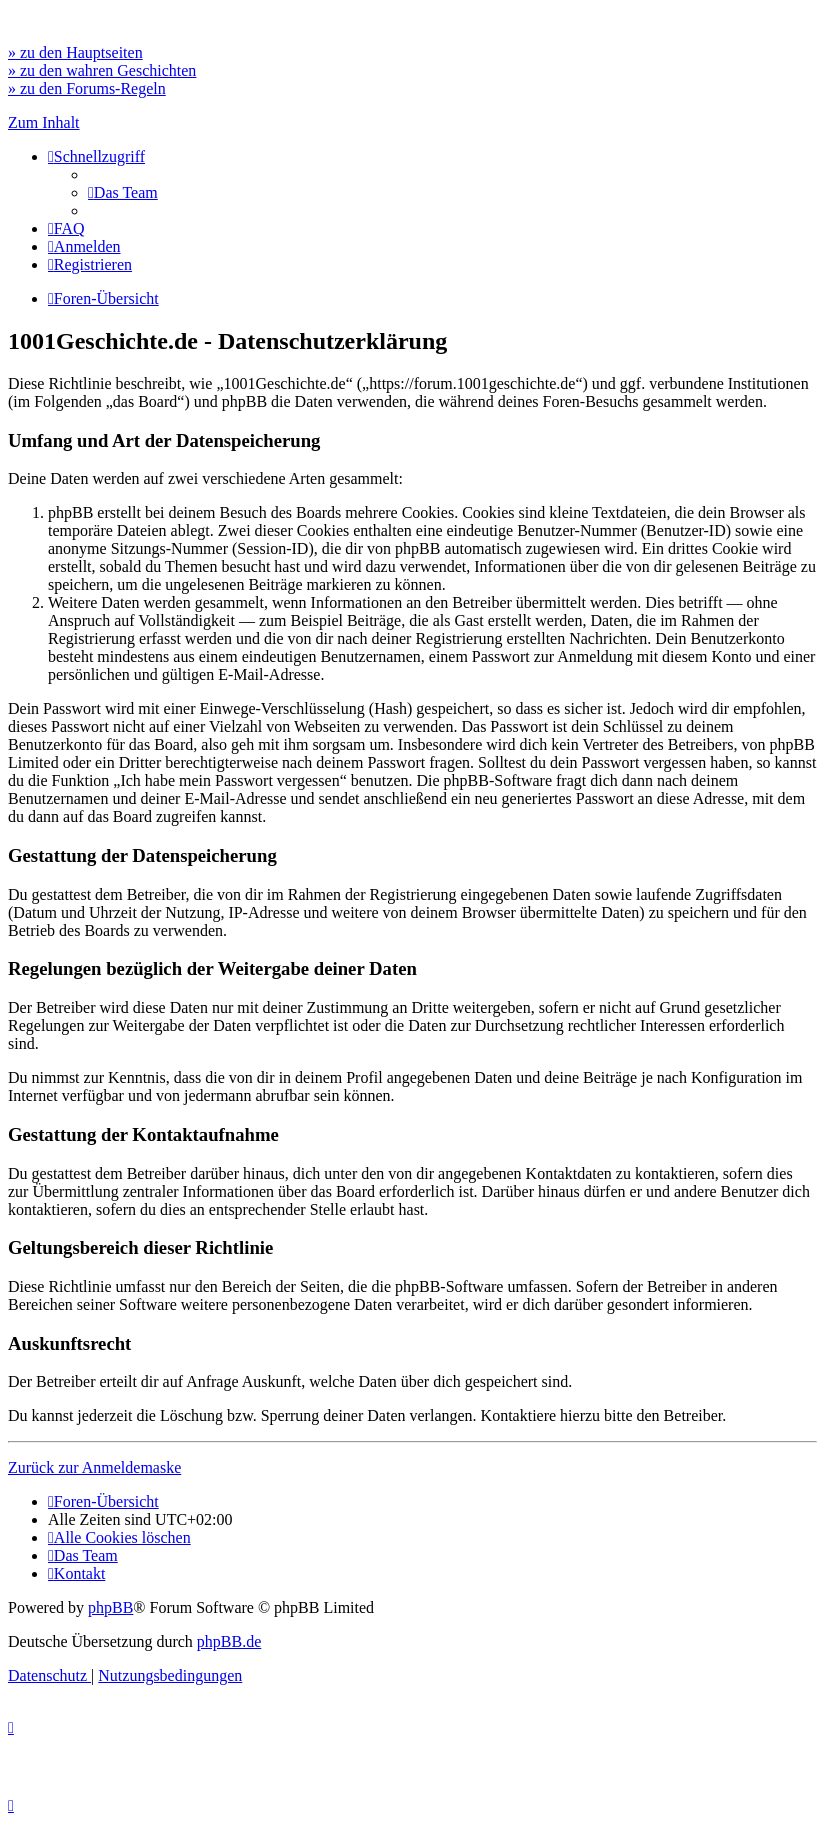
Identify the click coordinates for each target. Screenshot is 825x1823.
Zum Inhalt (44, 122)
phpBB (110, 1607)
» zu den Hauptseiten (75, 52)
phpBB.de (229, 1641)
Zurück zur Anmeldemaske (94, 1467)
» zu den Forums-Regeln (87, 88)
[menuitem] (123, 192)
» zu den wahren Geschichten (102, 70)
